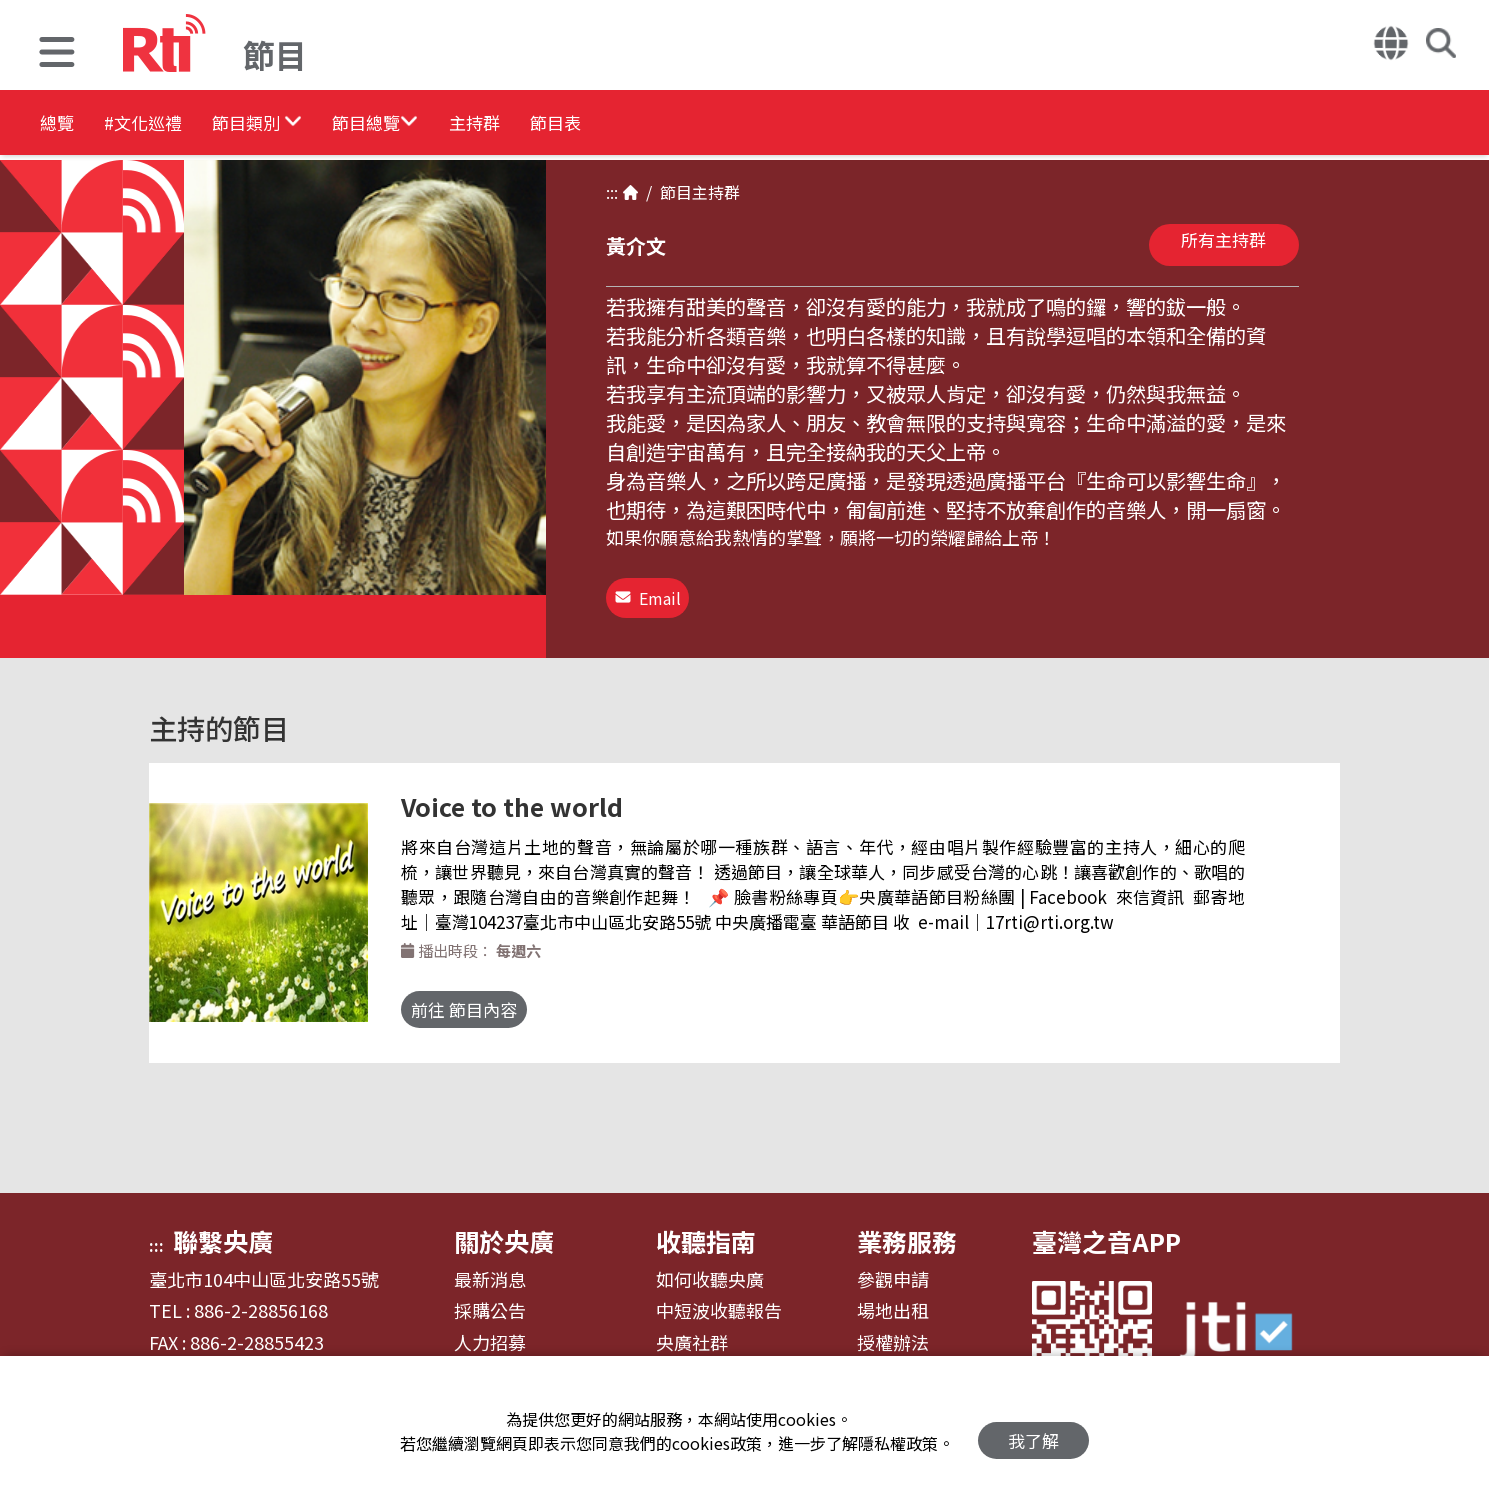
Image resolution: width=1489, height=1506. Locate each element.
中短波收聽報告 (719, 1297)
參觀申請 (893, 1266)
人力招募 (490, 1329)
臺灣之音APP (1106, 1227)
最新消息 (490, 1266)
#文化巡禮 (176, 124)
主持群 (602, 124)
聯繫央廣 (223, 1227)
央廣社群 (692, 1329)
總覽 (60, 124)
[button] (57, 54)
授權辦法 (893, 1329)
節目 (672, 192)
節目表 (712, 124)
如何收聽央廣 (710, 1266)
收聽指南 (706, 1227)
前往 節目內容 (484, 995)
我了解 (1033, 1431)
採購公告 (490, 1297)
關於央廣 (504, 1227)
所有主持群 (1223, 239)
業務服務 (907, 1227)
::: (612, 192)
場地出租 (893, 1297)
